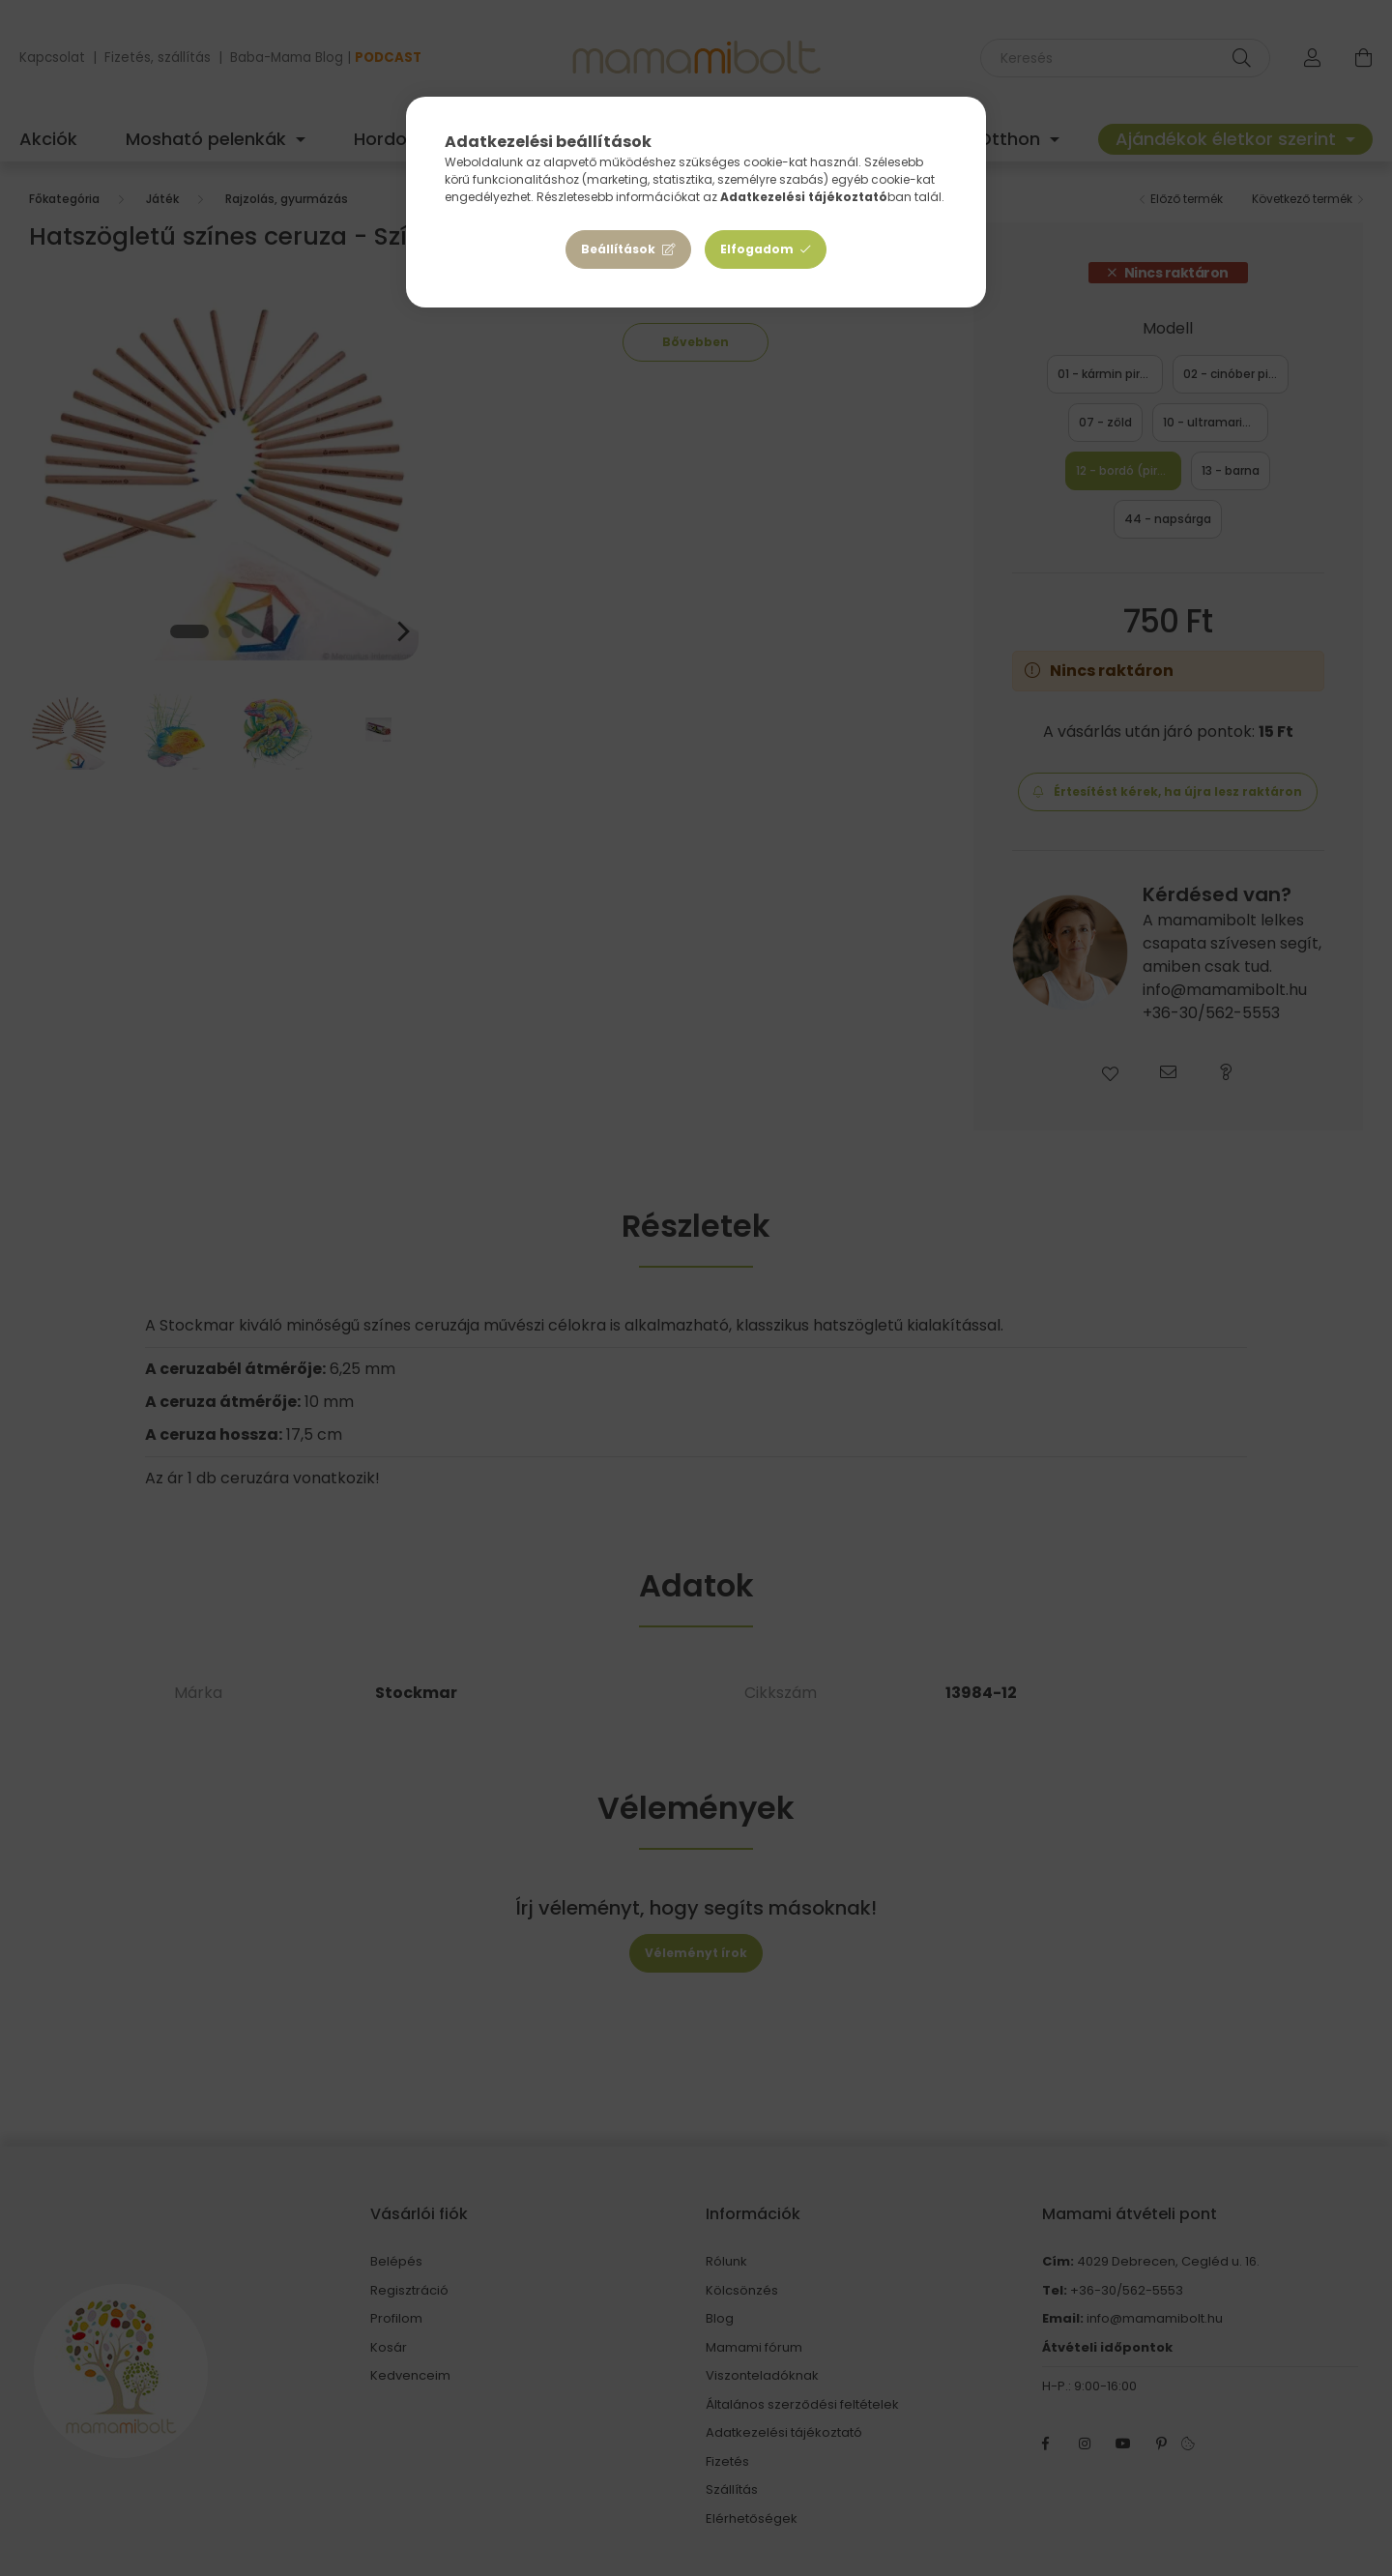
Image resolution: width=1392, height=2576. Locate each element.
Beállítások (618, 249)
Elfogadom (757, 249)
